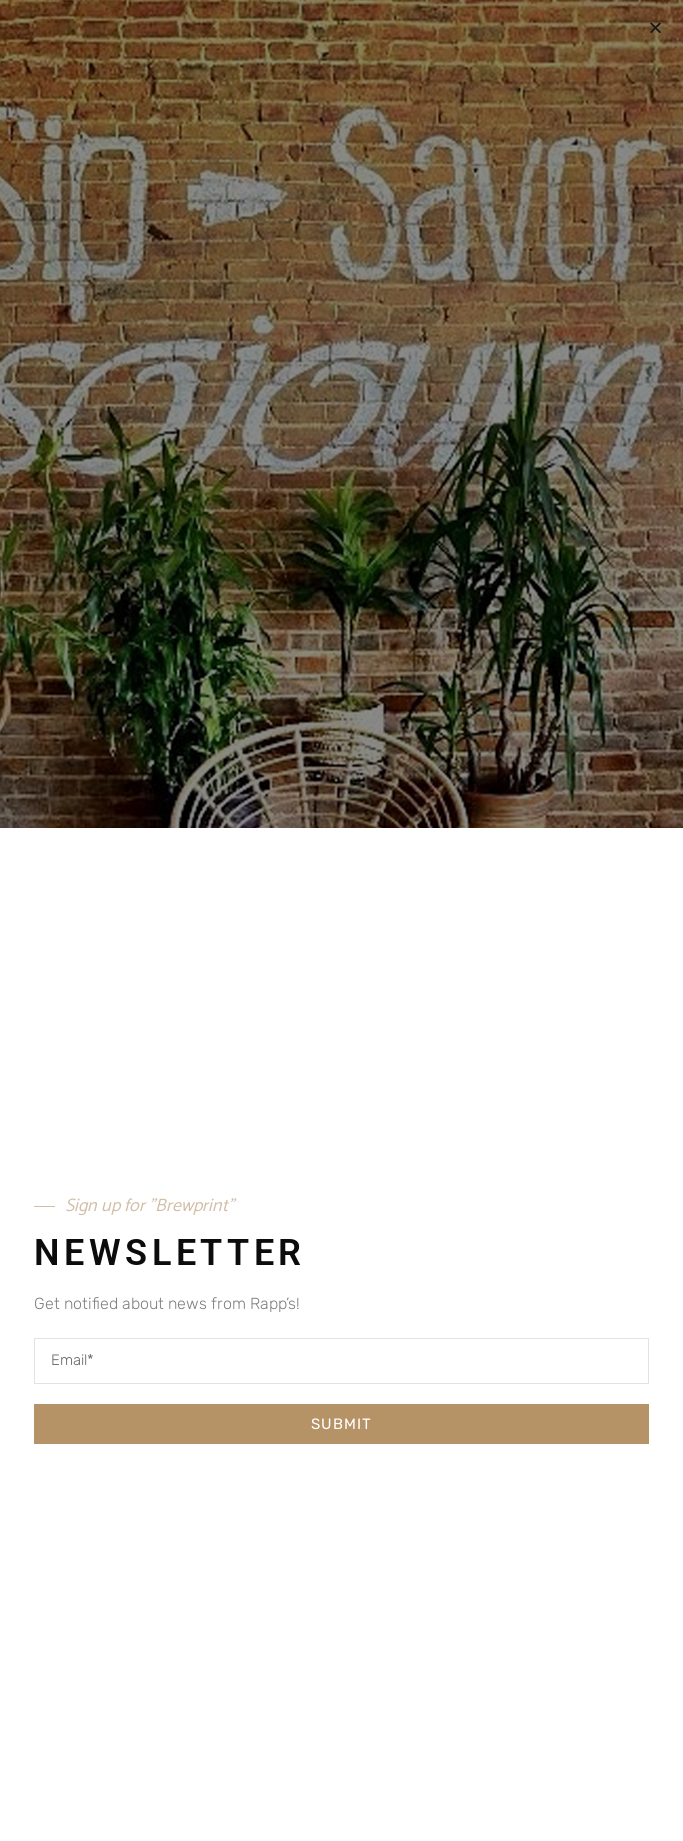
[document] (341, 920)
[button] (655, 27)
